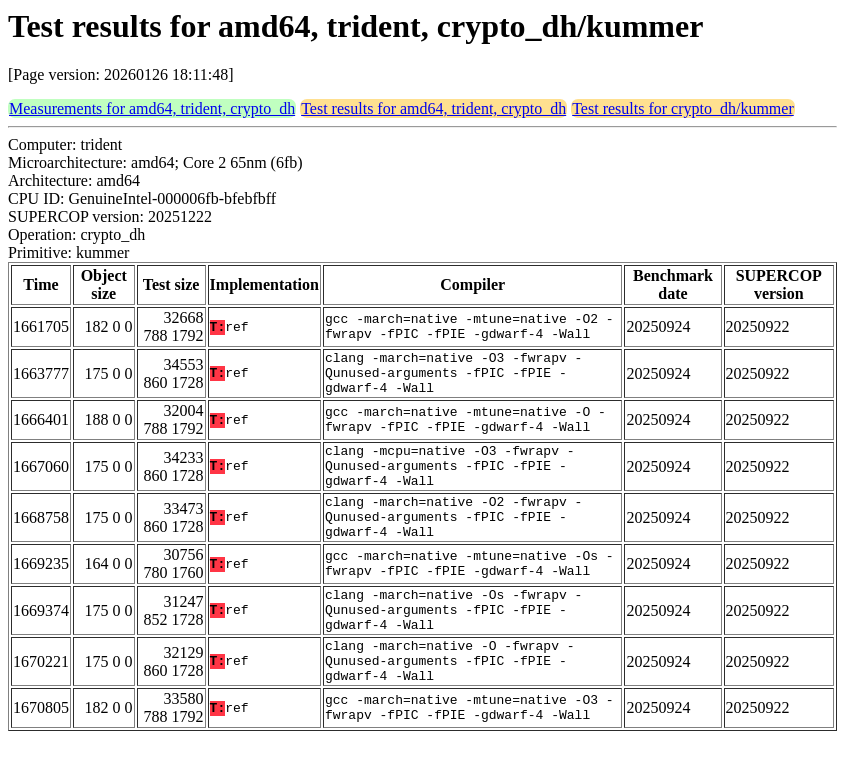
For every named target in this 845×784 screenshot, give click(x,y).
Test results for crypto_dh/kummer (683, 108)
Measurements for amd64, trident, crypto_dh (152, 108)
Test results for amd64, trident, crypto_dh (433, 108)
